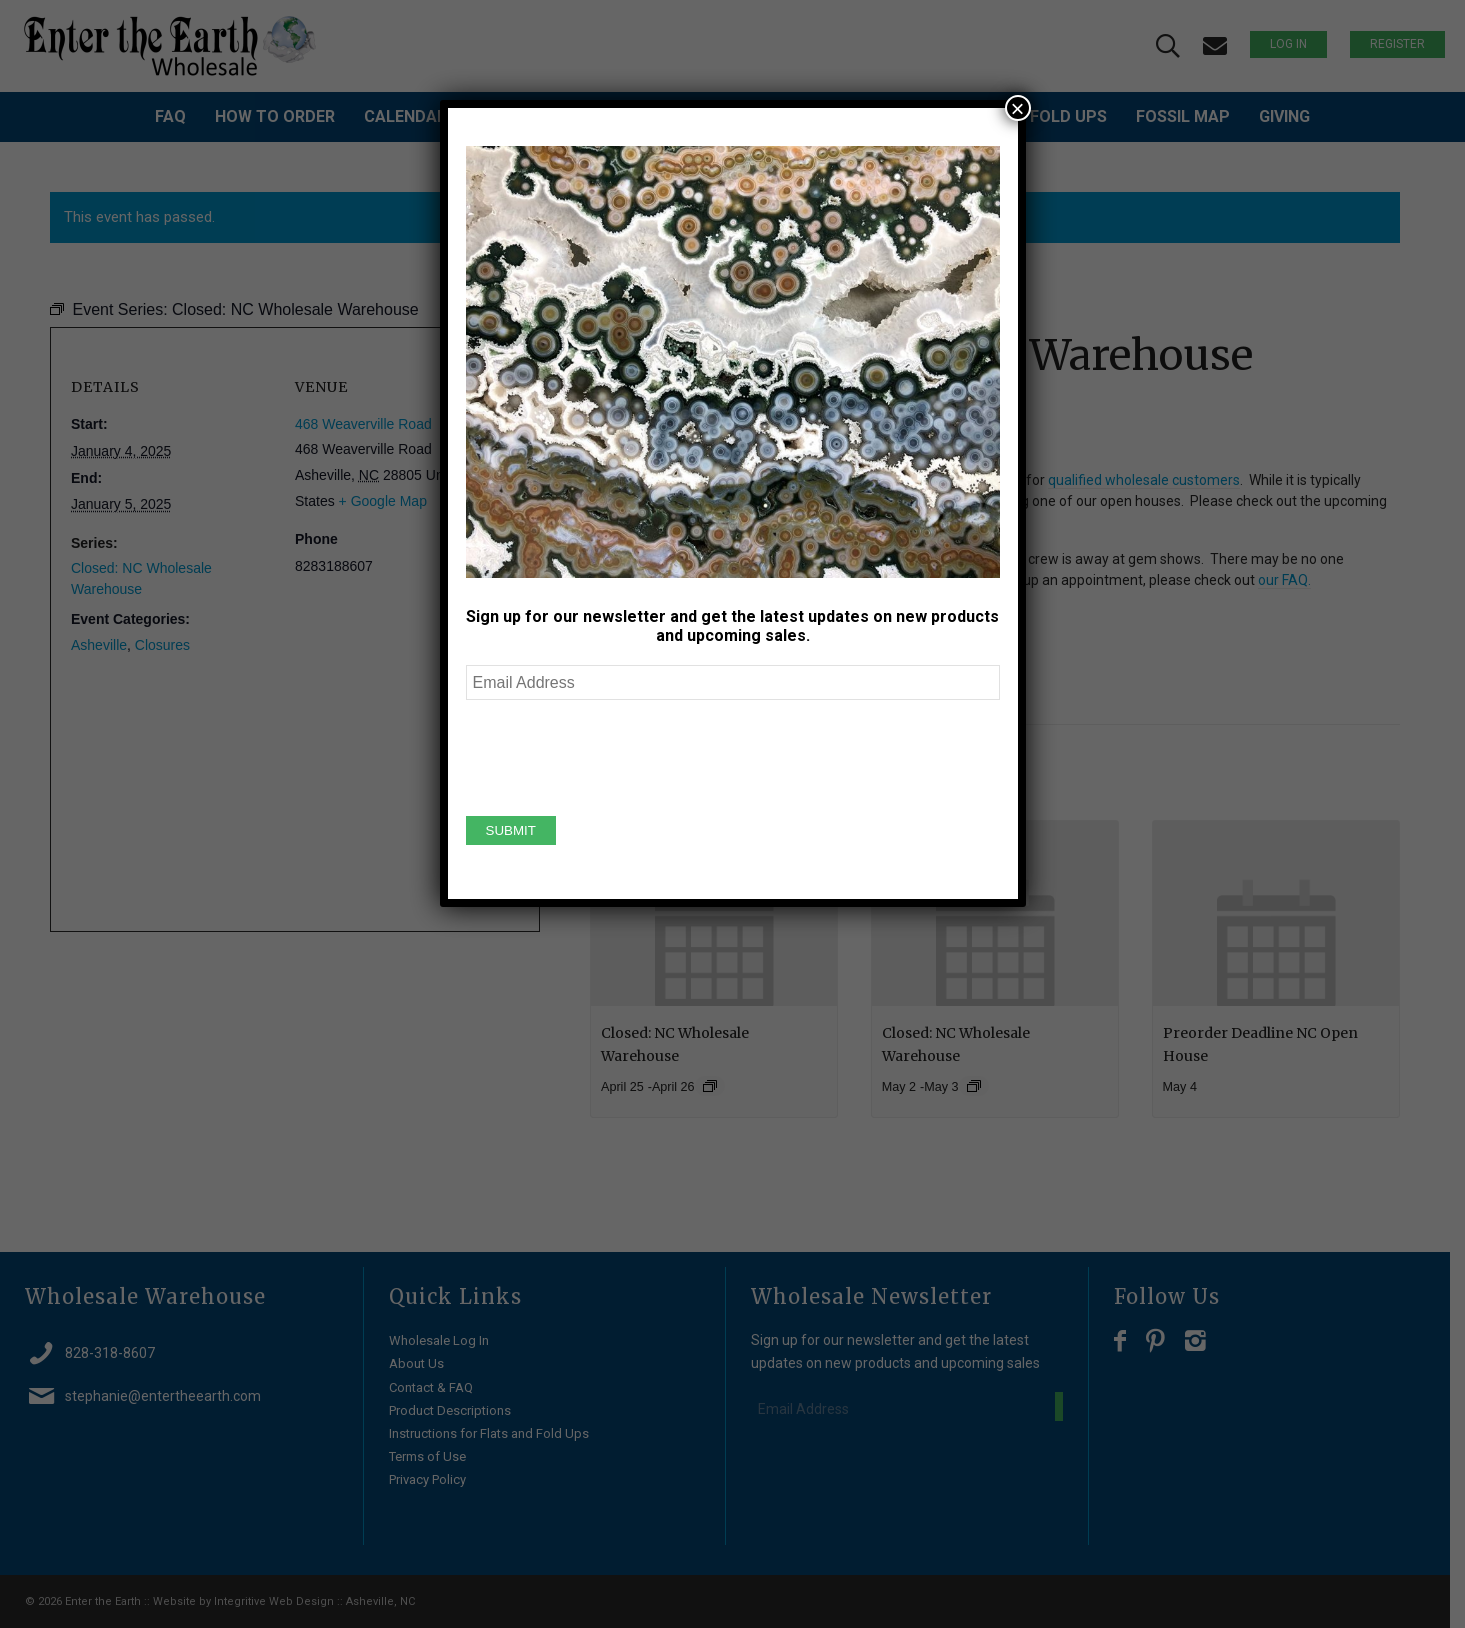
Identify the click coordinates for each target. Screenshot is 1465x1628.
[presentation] (618, 755)
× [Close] (1017, 108)
